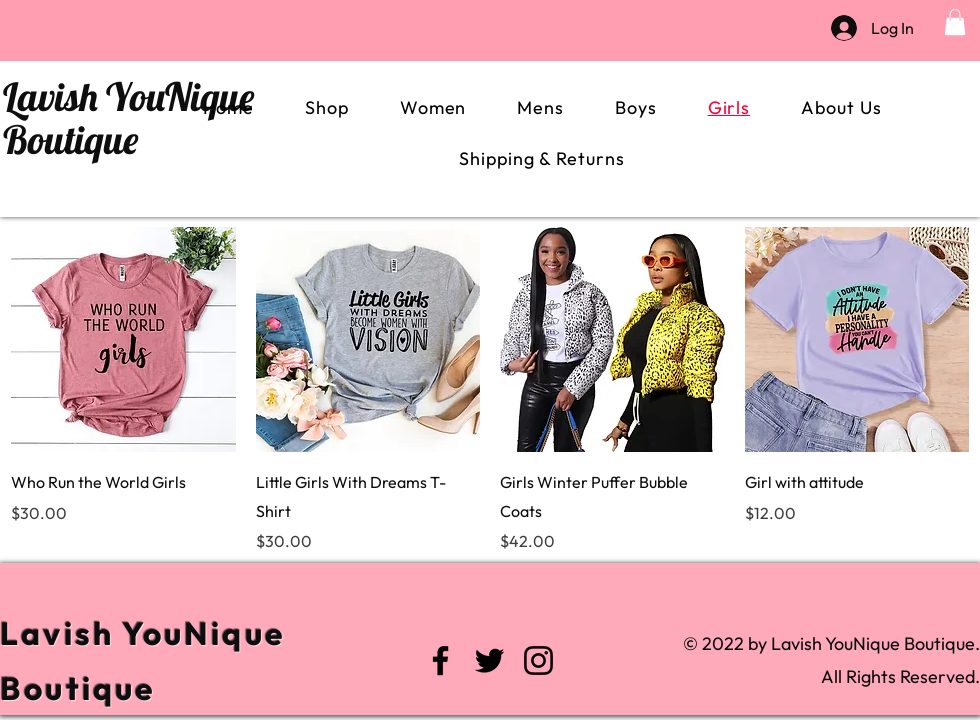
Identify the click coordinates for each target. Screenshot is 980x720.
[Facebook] (440, 660)
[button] (955, 22)
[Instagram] (538, 660)
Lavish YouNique (128, 96)
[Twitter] (489, 660)
